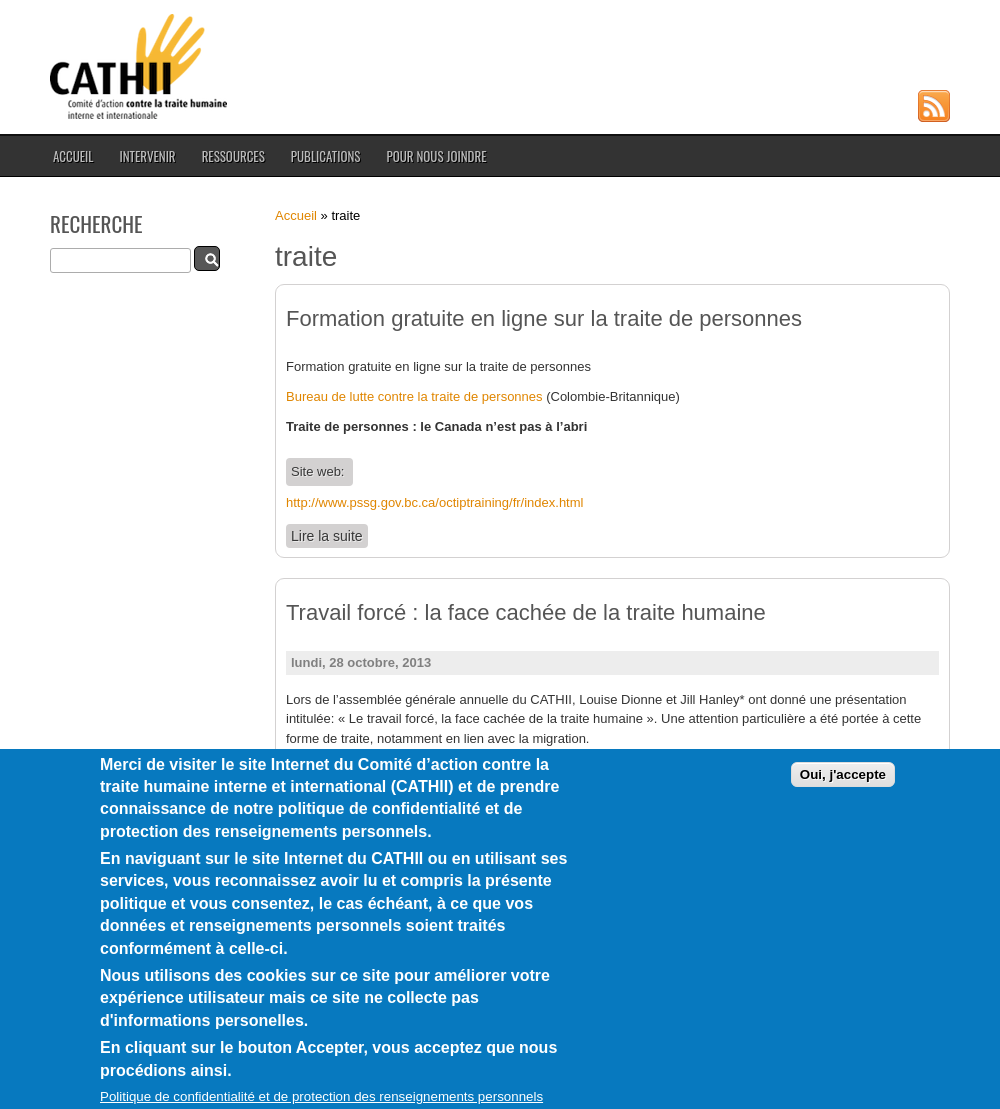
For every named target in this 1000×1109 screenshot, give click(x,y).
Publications (326, 156)
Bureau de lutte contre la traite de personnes (414, 396)
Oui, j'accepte (843, 808)
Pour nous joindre (436, 156)
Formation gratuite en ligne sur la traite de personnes (544, 318)
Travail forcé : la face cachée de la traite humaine (526, 612)
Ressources (233, 156)
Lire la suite (329, 535)
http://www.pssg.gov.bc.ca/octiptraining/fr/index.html (434, 502)
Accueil (73, 156)
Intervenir (147, 156)
